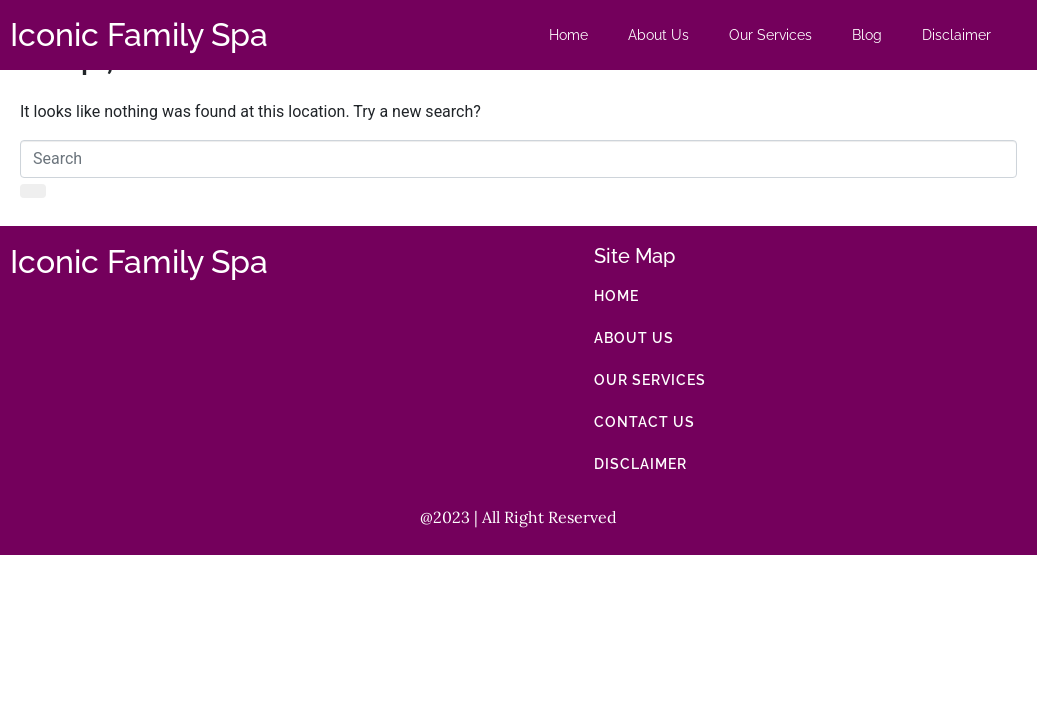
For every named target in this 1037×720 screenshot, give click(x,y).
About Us (658, 35)
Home (568, 35)
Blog (867, 35)
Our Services (770, 35)
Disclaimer (956, 35)
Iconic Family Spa (139, 34)
